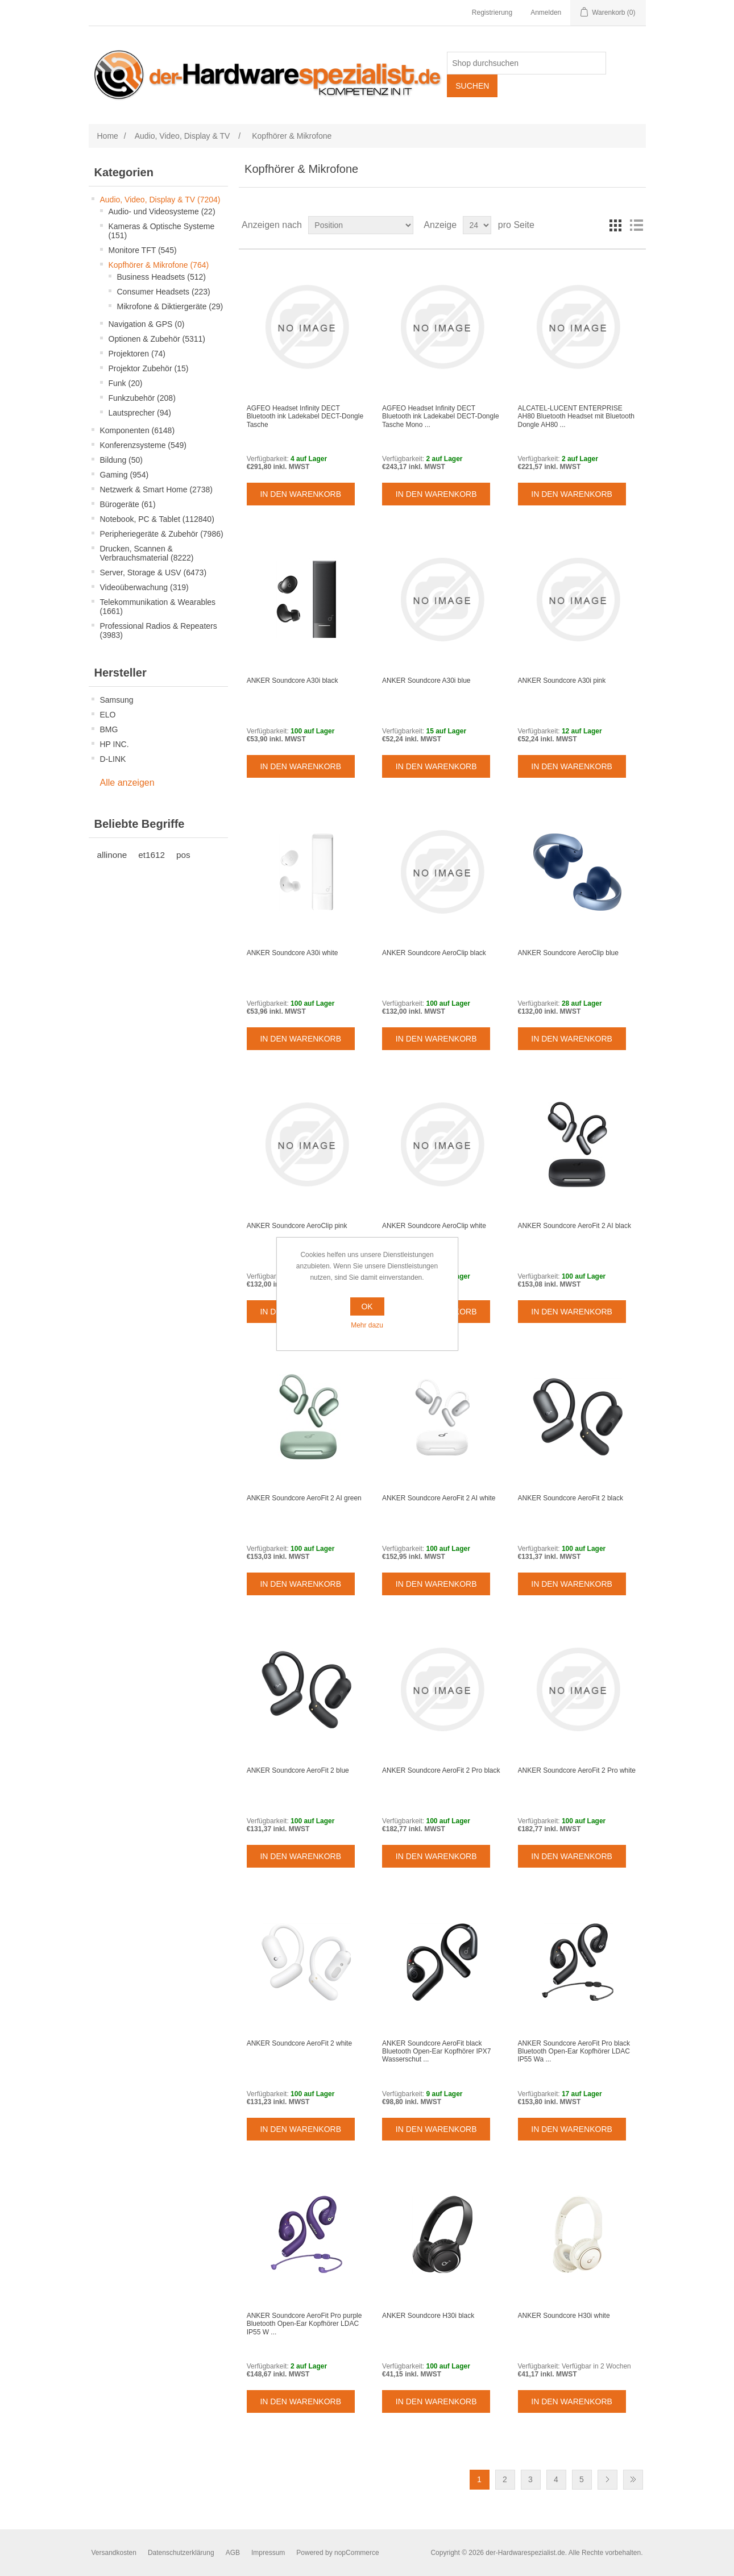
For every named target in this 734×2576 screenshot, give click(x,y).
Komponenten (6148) (137, 430)
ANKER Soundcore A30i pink (562, 681)
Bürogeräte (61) (128, 504)
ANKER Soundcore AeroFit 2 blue (298, 1770)
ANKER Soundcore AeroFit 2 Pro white (577, 1770)
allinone (112, 855)
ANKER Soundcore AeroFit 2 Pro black (441, 1770)
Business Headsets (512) (161, 276)
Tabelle (616, 225)
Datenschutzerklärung (181, 2553)
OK (366, 1306)
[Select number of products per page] (477, 225)
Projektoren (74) (137, 353)
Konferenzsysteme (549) (143, 445)
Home (107, 135)
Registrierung (492, 12)
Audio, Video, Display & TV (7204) (160, 199)
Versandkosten (114, 2553)
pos (183, 855)
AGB (233, 2553)
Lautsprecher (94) (140, 412)
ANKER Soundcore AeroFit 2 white (299, 2043)
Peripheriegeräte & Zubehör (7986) (161, 533)
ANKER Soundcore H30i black (428, 2316)
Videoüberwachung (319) (144, 587)
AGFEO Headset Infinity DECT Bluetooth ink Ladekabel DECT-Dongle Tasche (305, 416)
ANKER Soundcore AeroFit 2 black (570, 1498)
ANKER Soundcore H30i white (564, 2316)
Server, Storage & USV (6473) (153, 572)
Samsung (117, 699)
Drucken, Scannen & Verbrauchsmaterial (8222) (147, 553)
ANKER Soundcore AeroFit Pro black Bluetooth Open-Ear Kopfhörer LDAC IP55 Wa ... (574, 2051)
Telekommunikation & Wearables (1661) (158, 607)
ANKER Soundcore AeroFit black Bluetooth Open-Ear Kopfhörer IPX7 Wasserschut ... (436, 2051)
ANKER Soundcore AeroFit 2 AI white (438, 1498)
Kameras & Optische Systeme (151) (162, 231)
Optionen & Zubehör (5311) (157, 338)
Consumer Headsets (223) (163, 291)
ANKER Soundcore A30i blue (426, 681)
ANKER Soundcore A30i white (292, 953)
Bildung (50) (121, 459)
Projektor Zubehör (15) (149, 368)
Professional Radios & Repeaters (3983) (158, 630)
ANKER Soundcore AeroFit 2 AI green (304, 1498)
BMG (109, 729)
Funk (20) (126, 383)
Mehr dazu (367, 1325)
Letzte (633, 2480)
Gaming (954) (124, 474)
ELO (108, 714)
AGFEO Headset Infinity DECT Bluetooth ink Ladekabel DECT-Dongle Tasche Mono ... (440, 416)
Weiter (607, 2480)
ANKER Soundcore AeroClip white (434, 1226)
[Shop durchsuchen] (526, 63)
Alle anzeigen (127, 782)
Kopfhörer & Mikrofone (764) (159, 264)
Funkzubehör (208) (142, 398)
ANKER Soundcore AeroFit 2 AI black (574, 1226)
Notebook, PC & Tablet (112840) (157, 519)
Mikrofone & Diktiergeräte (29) (170, 306)
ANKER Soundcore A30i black (292, 681)
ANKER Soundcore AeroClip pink (297, 1226)
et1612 (151, 855)
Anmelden (545, 12)
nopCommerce (356, 2553)
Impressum (268, 2553)
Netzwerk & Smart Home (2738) (156, 489)
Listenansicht (636, 225)
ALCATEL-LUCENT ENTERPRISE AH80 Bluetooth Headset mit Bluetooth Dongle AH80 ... (576, 416)
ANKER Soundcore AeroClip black (434, 953)
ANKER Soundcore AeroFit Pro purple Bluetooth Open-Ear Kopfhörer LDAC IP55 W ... (304, 2324)
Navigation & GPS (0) (147, 324)
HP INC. (114, 744)
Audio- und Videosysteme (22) (162, 211)
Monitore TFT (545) (143, 250)
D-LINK (113, 759)
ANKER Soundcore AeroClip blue (568, 953)
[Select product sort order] (360, 225)
